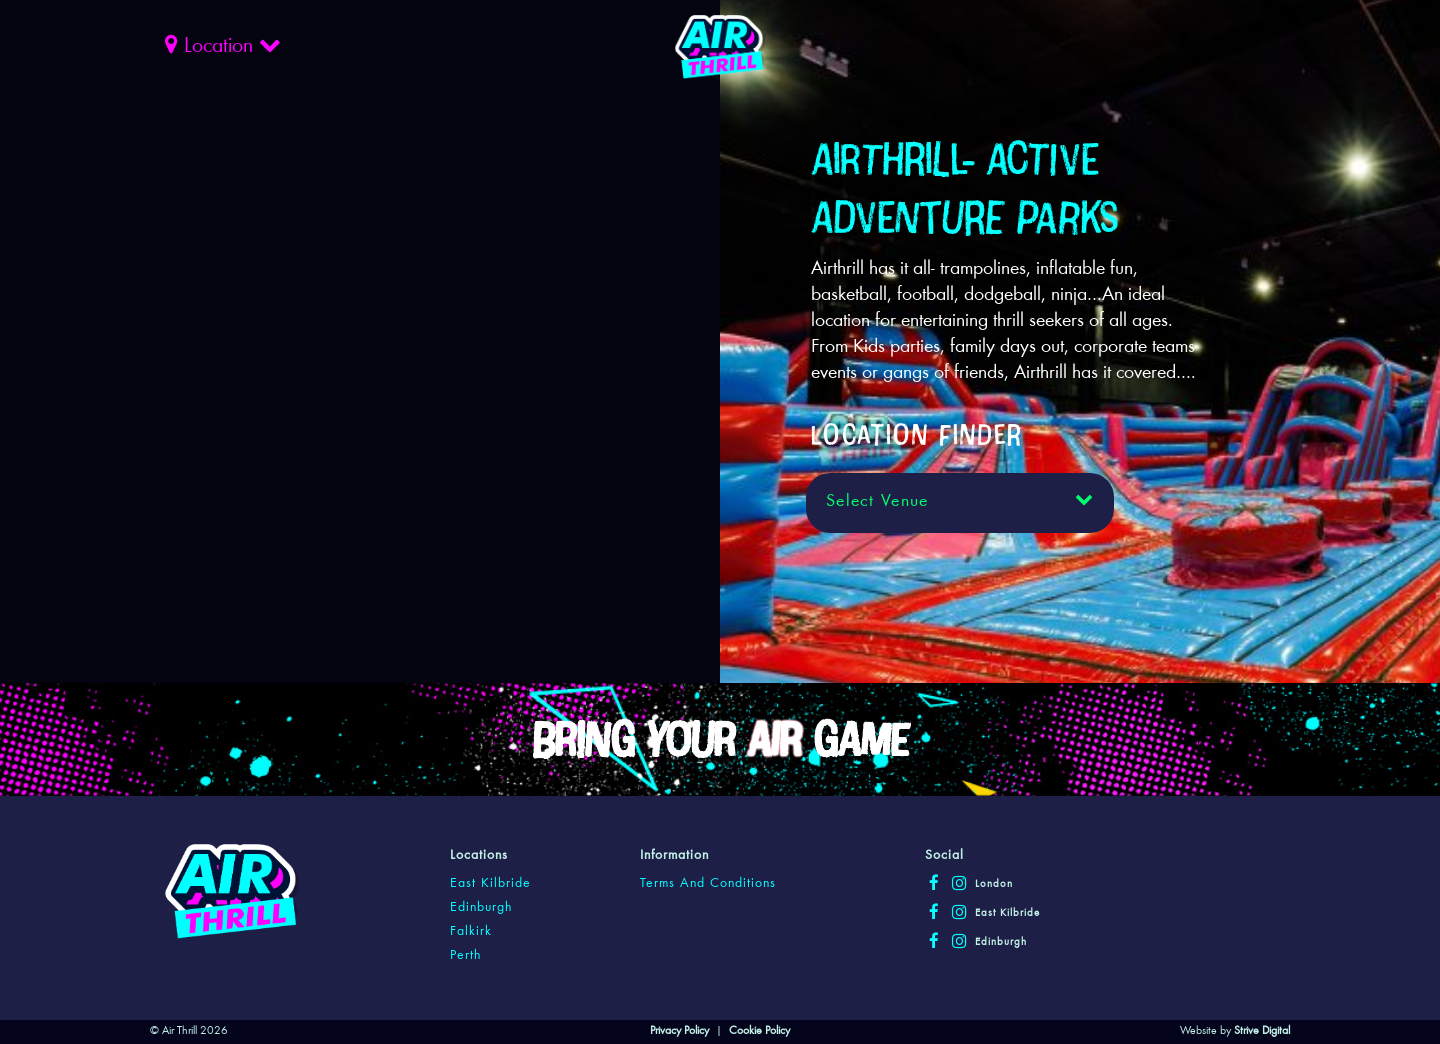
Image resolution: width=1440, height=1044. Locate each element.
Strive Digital (1262, 1031)
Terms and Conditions (708, 884)
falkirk (471, 932)
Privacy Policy (679, 1031)
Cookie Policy (759, 1031)
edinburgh (481, 908)
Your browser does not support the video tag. (435, 262)
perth (465, 956)
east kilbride (490, 884)
